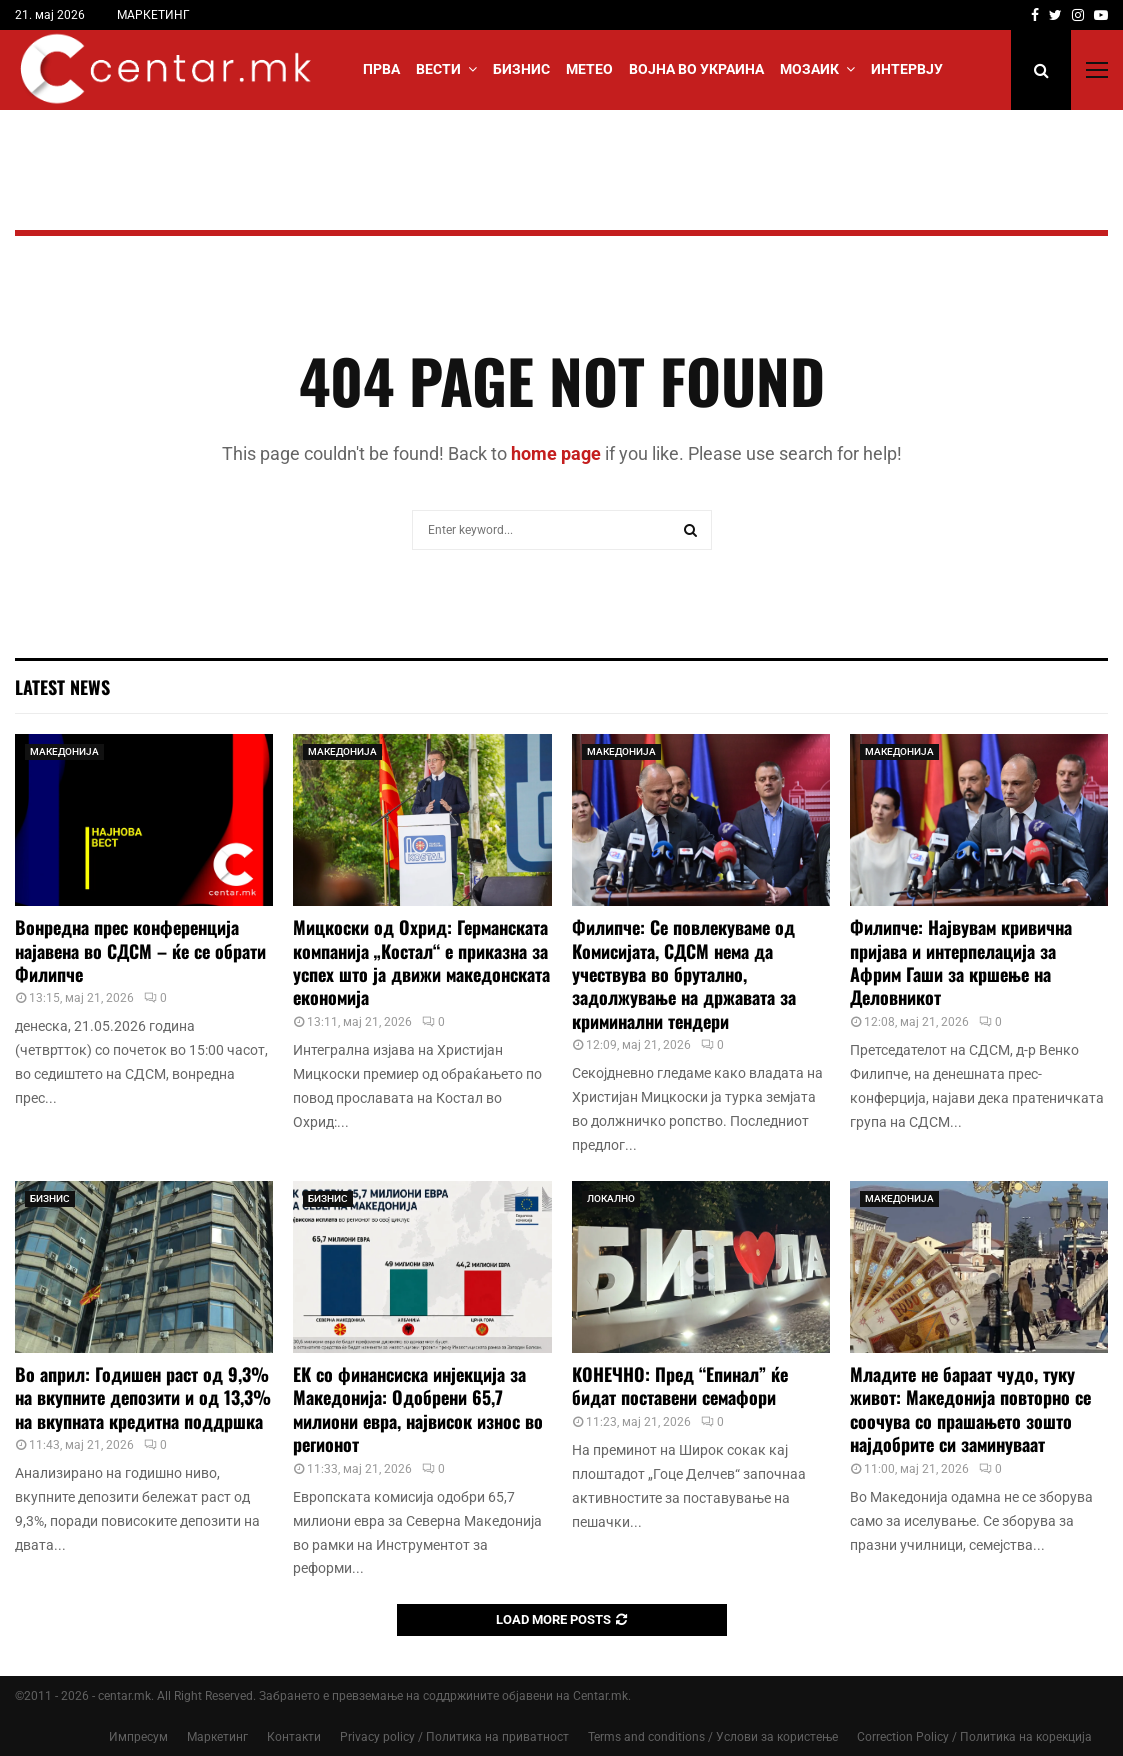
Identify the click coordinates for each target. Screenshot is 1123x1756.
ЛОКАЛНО (611, 1198)
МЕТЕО (589, 69)
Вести (438, 69)
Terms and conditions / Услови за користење (713, 1737)
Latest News (62, 687)
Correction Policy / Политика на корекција (974, 1737)
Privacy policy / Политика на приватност (454, 1737)
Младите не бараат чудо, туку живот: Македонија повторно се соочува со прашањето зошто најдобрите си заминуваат (970, 1409)
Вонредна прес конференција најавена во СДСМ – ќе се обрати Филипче (140, 950)
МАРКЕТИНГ (153, 15)
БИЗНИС (521, 69)
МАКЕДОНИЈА (64, 751)
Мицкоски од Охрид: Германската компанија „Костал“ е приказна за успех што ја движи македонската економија (421, 962)
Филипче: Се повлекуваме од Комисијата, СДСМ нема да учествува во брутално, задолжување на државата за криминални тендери (684, 974)
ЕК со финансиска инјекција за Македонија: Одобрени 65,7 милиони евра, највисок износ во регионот (418, 1409)
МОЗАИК (809, 69)
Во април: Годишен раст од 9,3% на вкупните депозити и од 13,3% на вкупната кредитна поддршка (143, 1397)
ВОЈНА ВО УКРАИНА (696, 69)
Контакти (294, 1737)
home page (556, 453)
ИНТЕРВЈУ (907, 69)
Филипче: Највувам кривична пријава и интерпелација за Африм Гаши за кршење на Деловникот (961, 962)
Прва (381, 69)
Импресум (138, 1737)
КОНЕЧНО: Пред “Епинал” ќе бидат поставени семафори (680, 1385)
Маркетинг (217, 1737)
